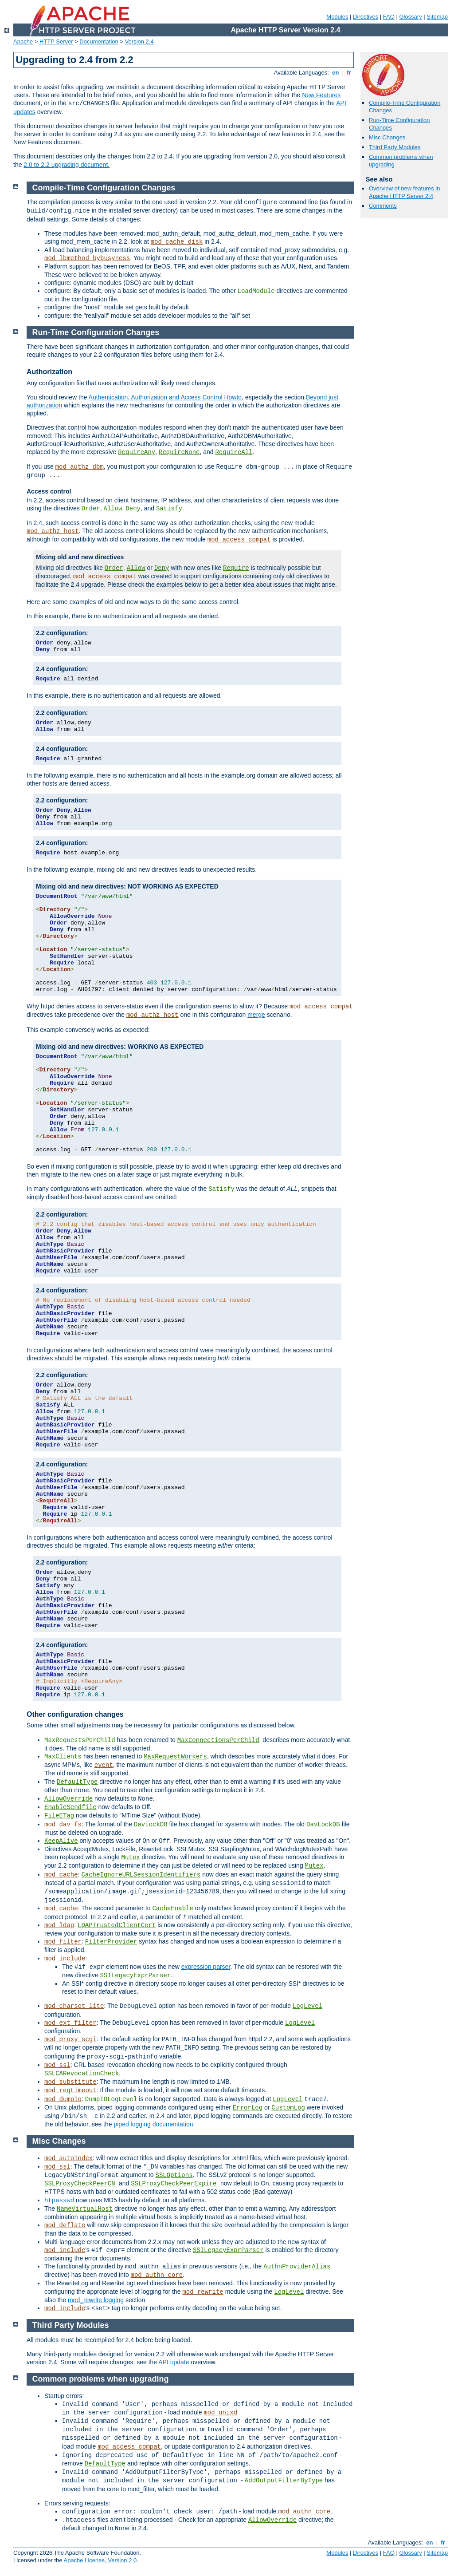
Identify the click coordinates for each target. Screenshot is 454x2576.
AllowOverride (68, 1798)
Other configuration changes (75, 1714)
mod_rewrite (202, 2291)
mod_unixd (220, 2412)
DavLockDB (151, 1824)
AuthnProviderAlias (296, 2266)
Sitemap (437, 16)
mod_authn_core (157, 2275)
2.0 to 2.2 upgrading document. (66, 164)
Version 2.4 (139, 41)
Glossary (410, 16)
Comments (383, 205)
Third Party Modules (394, 147)
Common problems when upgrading (100, 2379)
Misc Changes (387, 137)
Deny (133, 508)
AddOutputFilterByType (284, 2480)
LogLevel (307, 2006)
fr (349, 72)
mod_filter (63, 1941)
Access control (49, 491)
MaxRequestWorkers (175, 1756)
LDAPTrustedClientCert (117, 1925)
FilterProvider (111, 1941)
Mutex (130, 1857)
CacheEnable (172, 1908)
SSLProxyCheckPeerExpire (175, 2183)
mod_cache (61, 1874)
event (103, 1765)
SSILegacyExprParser (135, 1975)
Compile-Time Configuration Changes (104, 187)
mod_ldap (59, 1925)
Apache (23, 41)
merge (256, 1014)
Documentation (98, 41)
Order (91, 508)
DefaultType (77, 1782)
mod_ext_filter (70, 2023)
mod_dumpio (63, 2099)
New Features (321, 95)
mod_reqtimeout (70, 2090)
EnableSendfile (70, 1807)
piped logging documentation (153, 2124)
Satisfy (169, 508)
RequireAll (233, 452)
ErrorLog (247, 2107)
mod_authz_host (53, 531)
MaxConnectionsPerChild (218, 1740)
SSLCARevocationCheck (81, 2073)
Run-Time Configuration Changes (96, 332)
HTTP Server (56, 41)
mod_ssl (57, 2065)
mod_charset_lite (74, 2006)
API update (173, 2362)
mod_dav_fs (63, 1824)
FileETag (59, 1815)
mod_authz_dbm (79, 466)
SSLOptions (174, 2175)
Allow (113, 508)
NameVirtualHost (85, 2209)
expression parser (206, 1966)
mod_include (64, 1958)
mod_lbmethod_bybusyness (87, 258)
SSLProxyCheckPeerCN (81, 2183)
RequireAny (136, 452)
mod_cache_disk (177, 241)
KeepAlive (61, 1841)
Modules (337, 16)
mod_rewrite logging (96, 2299)
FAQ (389, 16)
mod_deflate (64, 2225)
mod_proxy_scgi (70, 2039)
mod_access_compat (239, 539)
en (335, 72)
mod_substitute (70, 2082)
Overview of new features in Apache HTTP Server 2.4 (404, 192)
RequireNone (179, 452)
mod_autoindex (68, 2158)
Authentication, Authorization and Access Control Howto (165, 397)
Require (236, 568)
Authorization (49, 371)
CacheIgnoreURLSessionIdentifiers (140, 1874)
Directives (365, 16)
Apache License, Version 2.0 (100, 2560)
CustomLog (288, 2107)
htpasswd (59, 2200)
